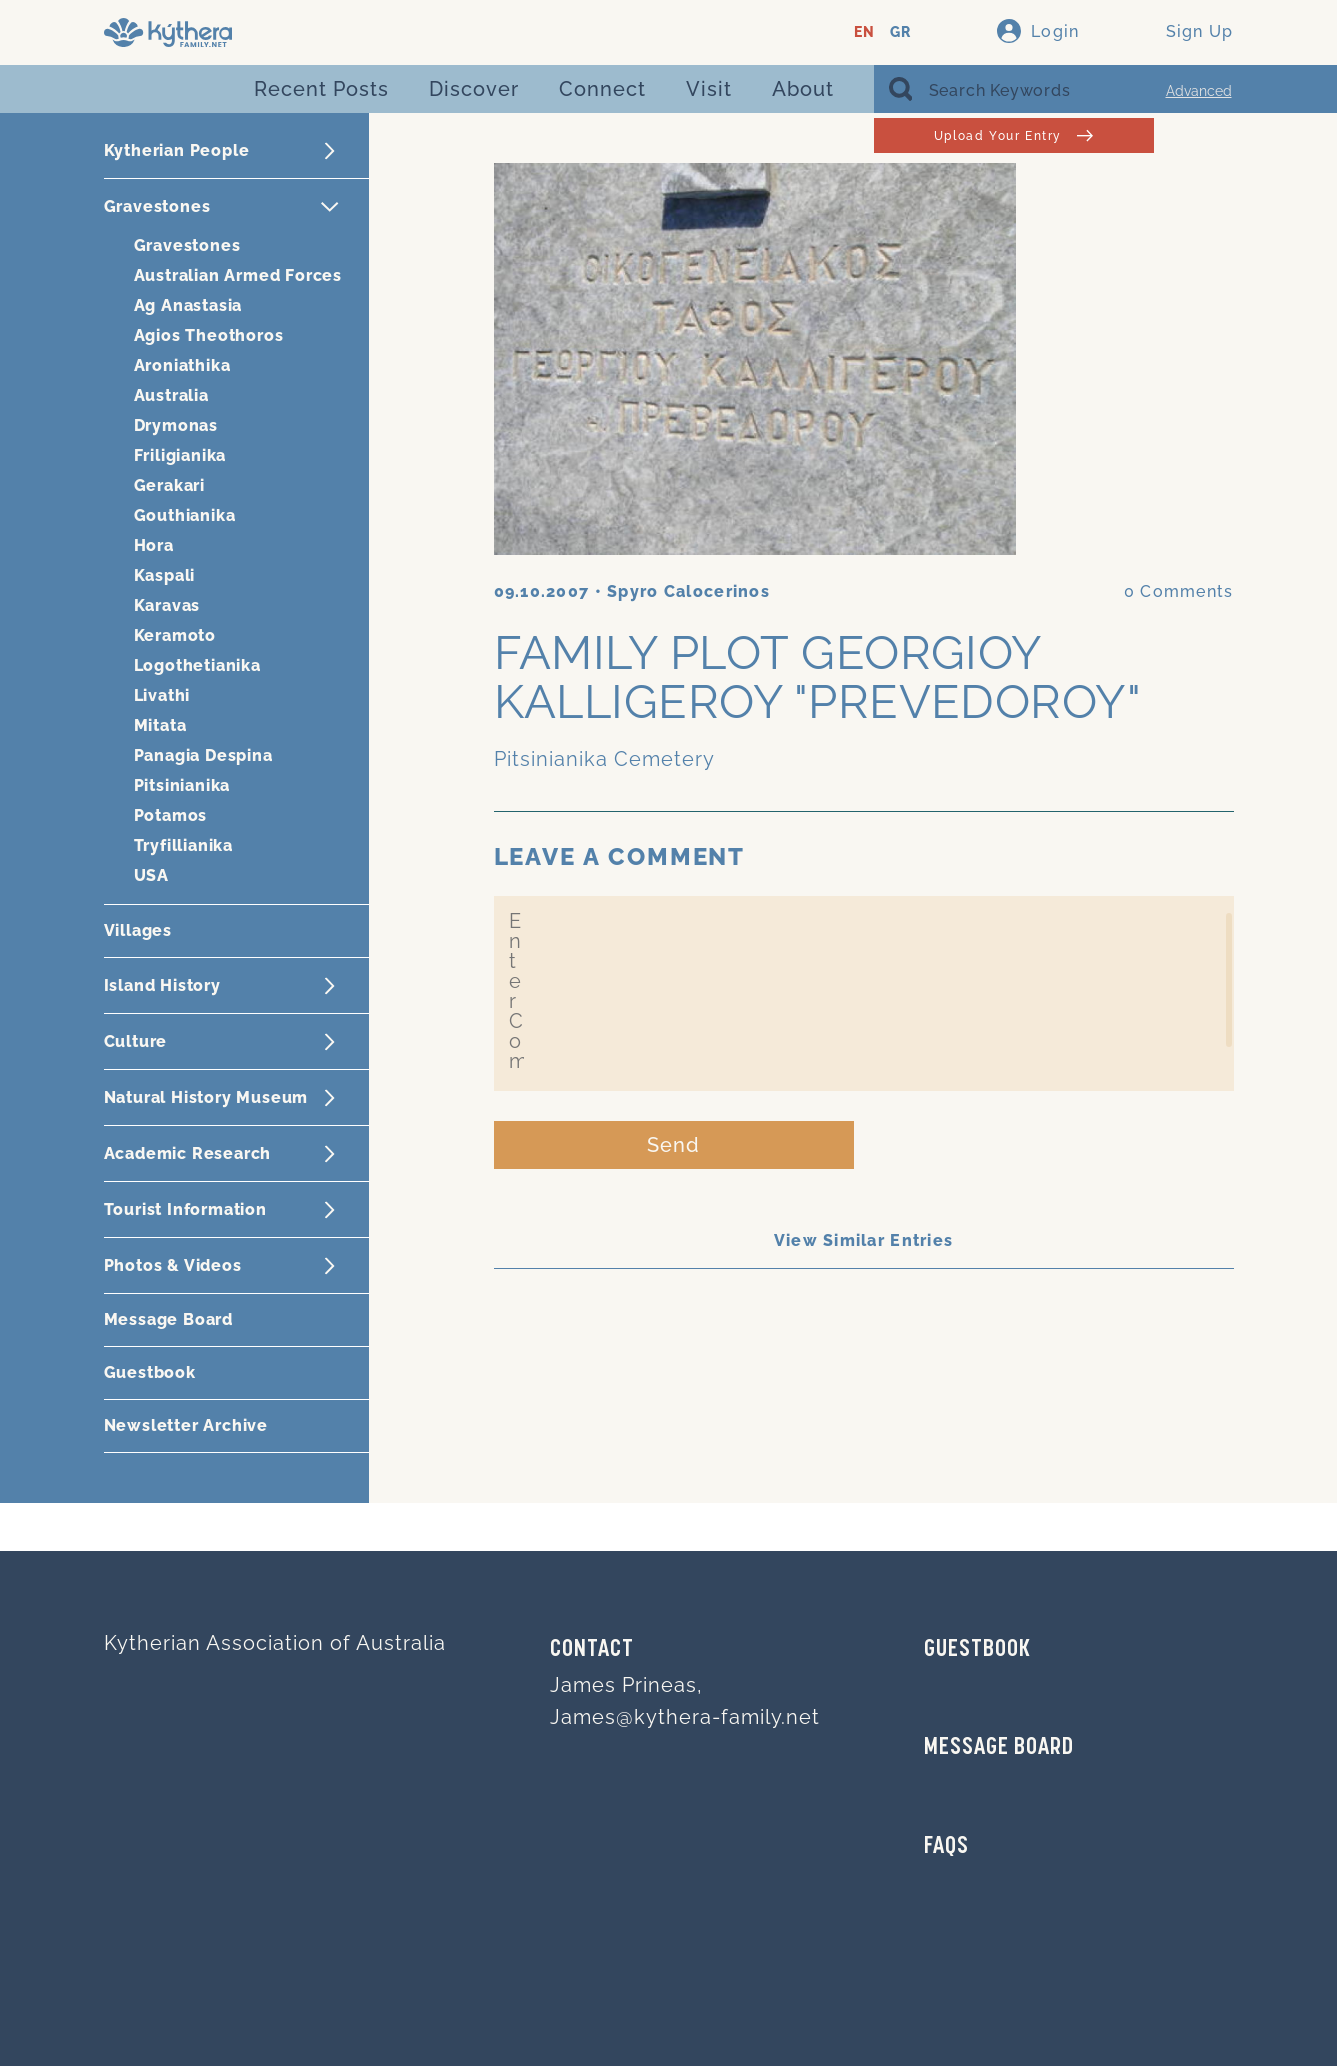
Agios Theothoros (209, 335)
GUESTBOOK (977, 1650)
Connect (602, 89)
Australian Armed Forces (238, 275)
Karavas (167, 605)
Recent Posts (321, 89)
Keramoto (175, 635)
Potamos (171, 815)
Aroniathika (182, 365)
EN (864, 32)
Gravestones (187, 245)
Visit (709, 89)
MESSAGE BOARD (999, 1748)
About (803, 89)
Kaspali (165, 575)
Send (673, 1145)
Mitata (160, 725)
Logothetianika (197, 665)
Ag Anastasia (188, 305)
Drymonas (176, 425)
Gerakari (169, 485)
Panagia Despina (203, 755)
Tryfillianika (183, 845)
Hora (154, 545)
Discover (474, 89)
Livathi (162, 695)
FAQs (946, 1847)
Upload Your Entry (1013, 135)
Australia (171, 395)
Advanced (1199, 91)
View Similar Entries (864, 1240)
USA (151, 875)
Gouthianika (185, 515)
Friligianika (180, 455)
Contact (592, 1650)
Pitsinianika (182, 785)
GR (900, 32)
